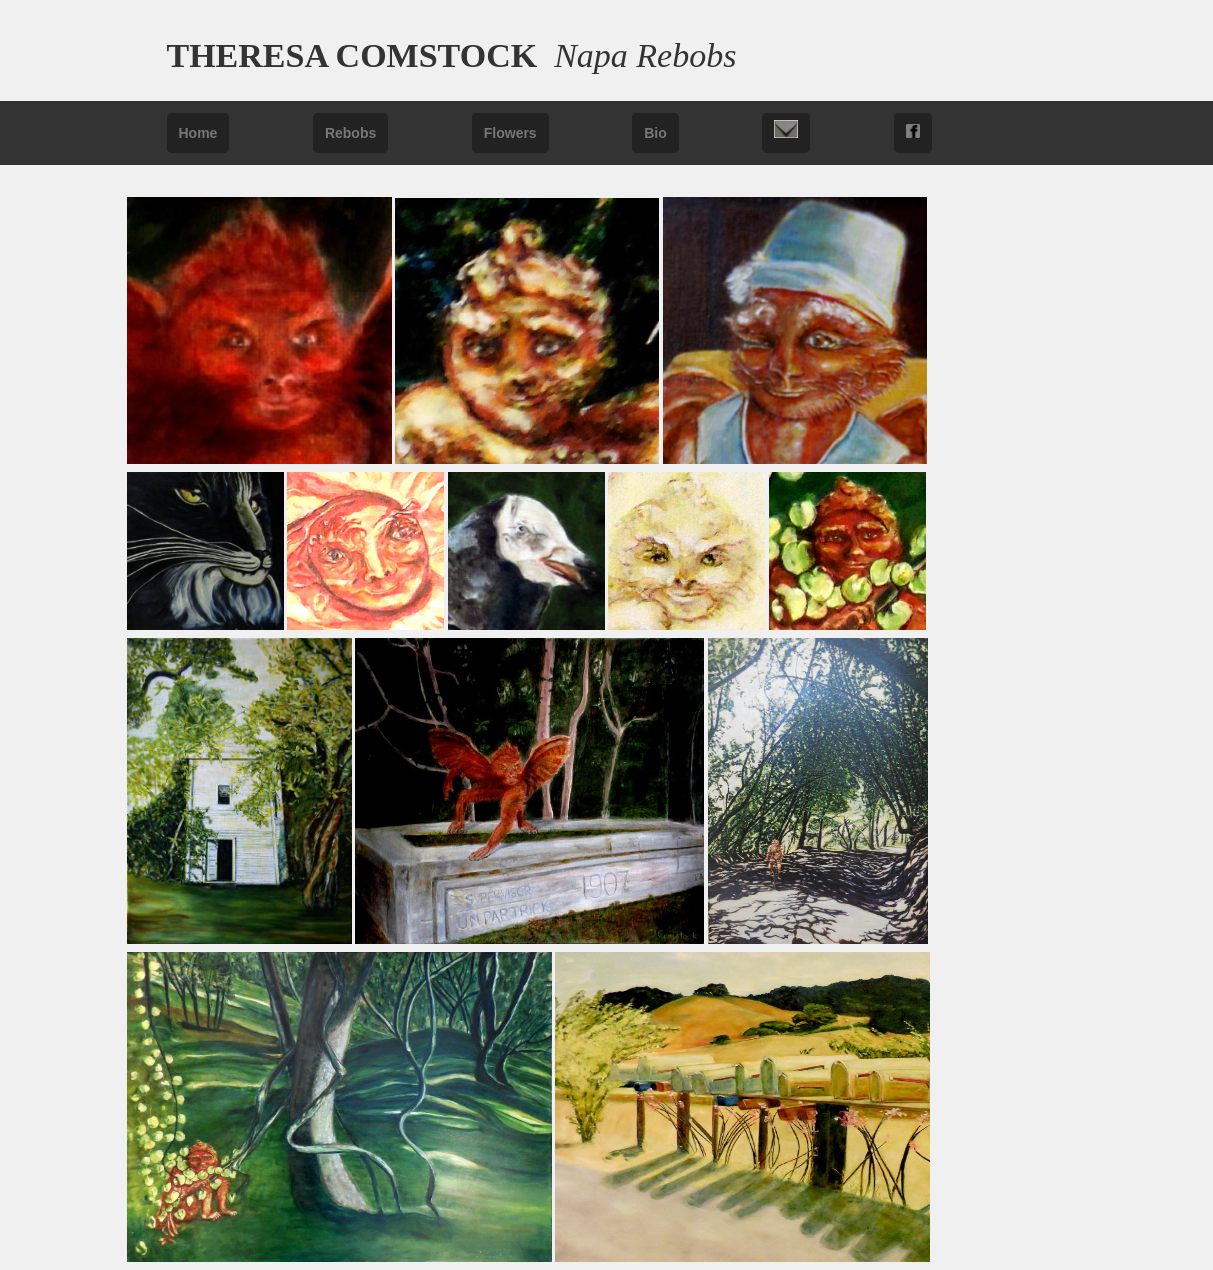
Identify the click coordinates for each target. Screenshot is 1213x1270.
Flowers (510, 133)
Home (198, 133)
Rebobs (350, 133)
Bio (655, 133)
